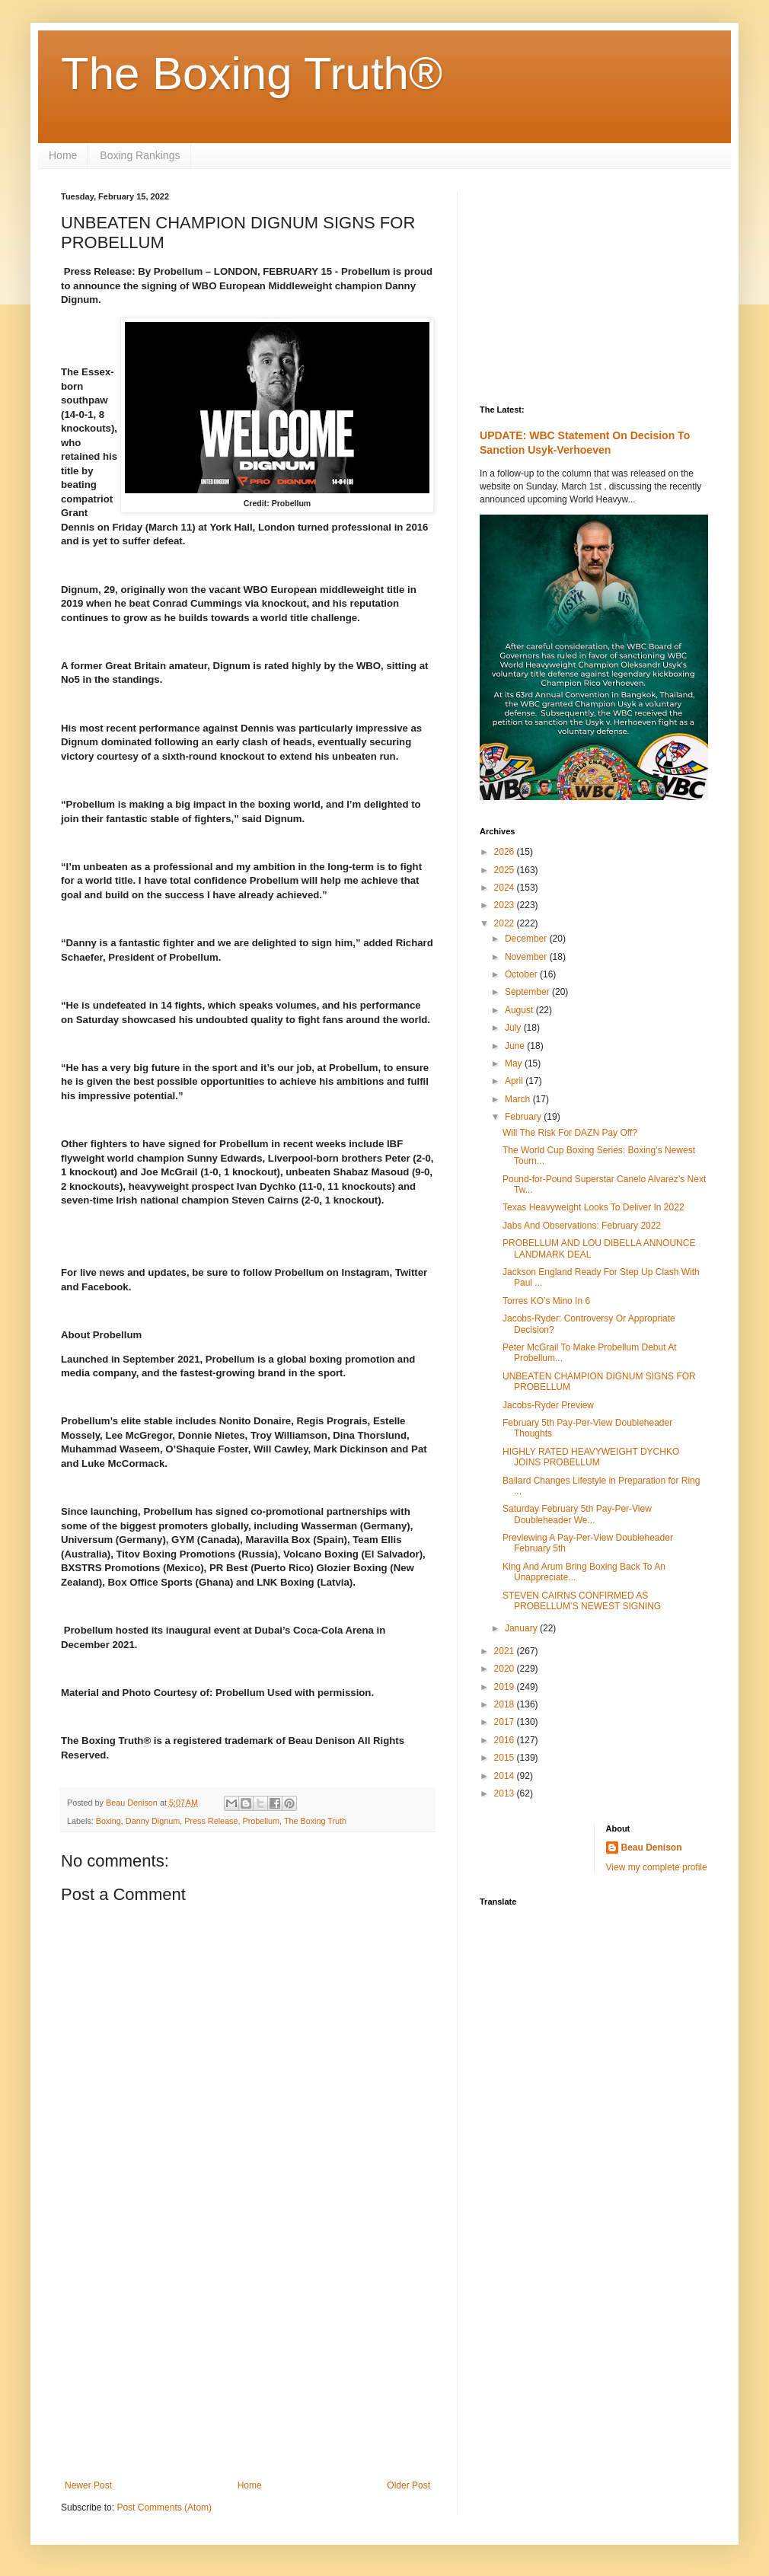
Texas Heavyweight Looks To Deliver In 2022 (593, 1207)
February (524, 1116)
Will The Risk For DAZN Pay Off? (570, 1132)
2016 (505, 1740)
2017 (505, 1722)
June (516, 1046)
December (527, 938)
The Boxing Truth (315, 1820)
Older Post (408, 2485)
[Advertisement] (247, 2354)
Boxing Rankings (140, 155)
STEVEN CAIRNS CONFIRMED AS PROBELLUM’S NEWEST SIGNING (582, 1601)
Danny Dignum (153, 1820)
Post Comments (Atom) (164, 2507)
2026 (505, 851)
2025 (505, 870)
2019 (505, 1687)
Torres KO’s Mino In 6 (546, 1301)
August (520, 1010)
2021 (505, 1651)
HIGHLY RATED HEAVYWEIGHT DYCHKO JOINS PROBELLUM (591, 1457)
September (528, 992)
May (515, 1063)
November (527, 957)
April (515, 1081)
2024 (505, 887)
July (514, 1027)
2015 (505, 1757)
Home (63, 155)
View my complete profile (656, 1867)
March (519, 1099)
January (522, 1628)
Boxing (108, 1820)
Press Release (211, 1820)
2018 (505, 1704)
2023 (505, 905)
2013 (505, 1793)
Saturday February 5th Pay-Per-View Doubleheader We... (577, 1514)
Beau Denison (651, 1847)
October (522, 974)
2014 (505, 1776)
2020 (505, 1668)
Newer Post (88, 2485)
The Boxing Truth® (251, 73)
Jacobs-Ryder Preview (548, 1405)
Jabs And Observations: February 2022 (582, 1225)
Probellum (260, 1820)
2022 (505, 923)
